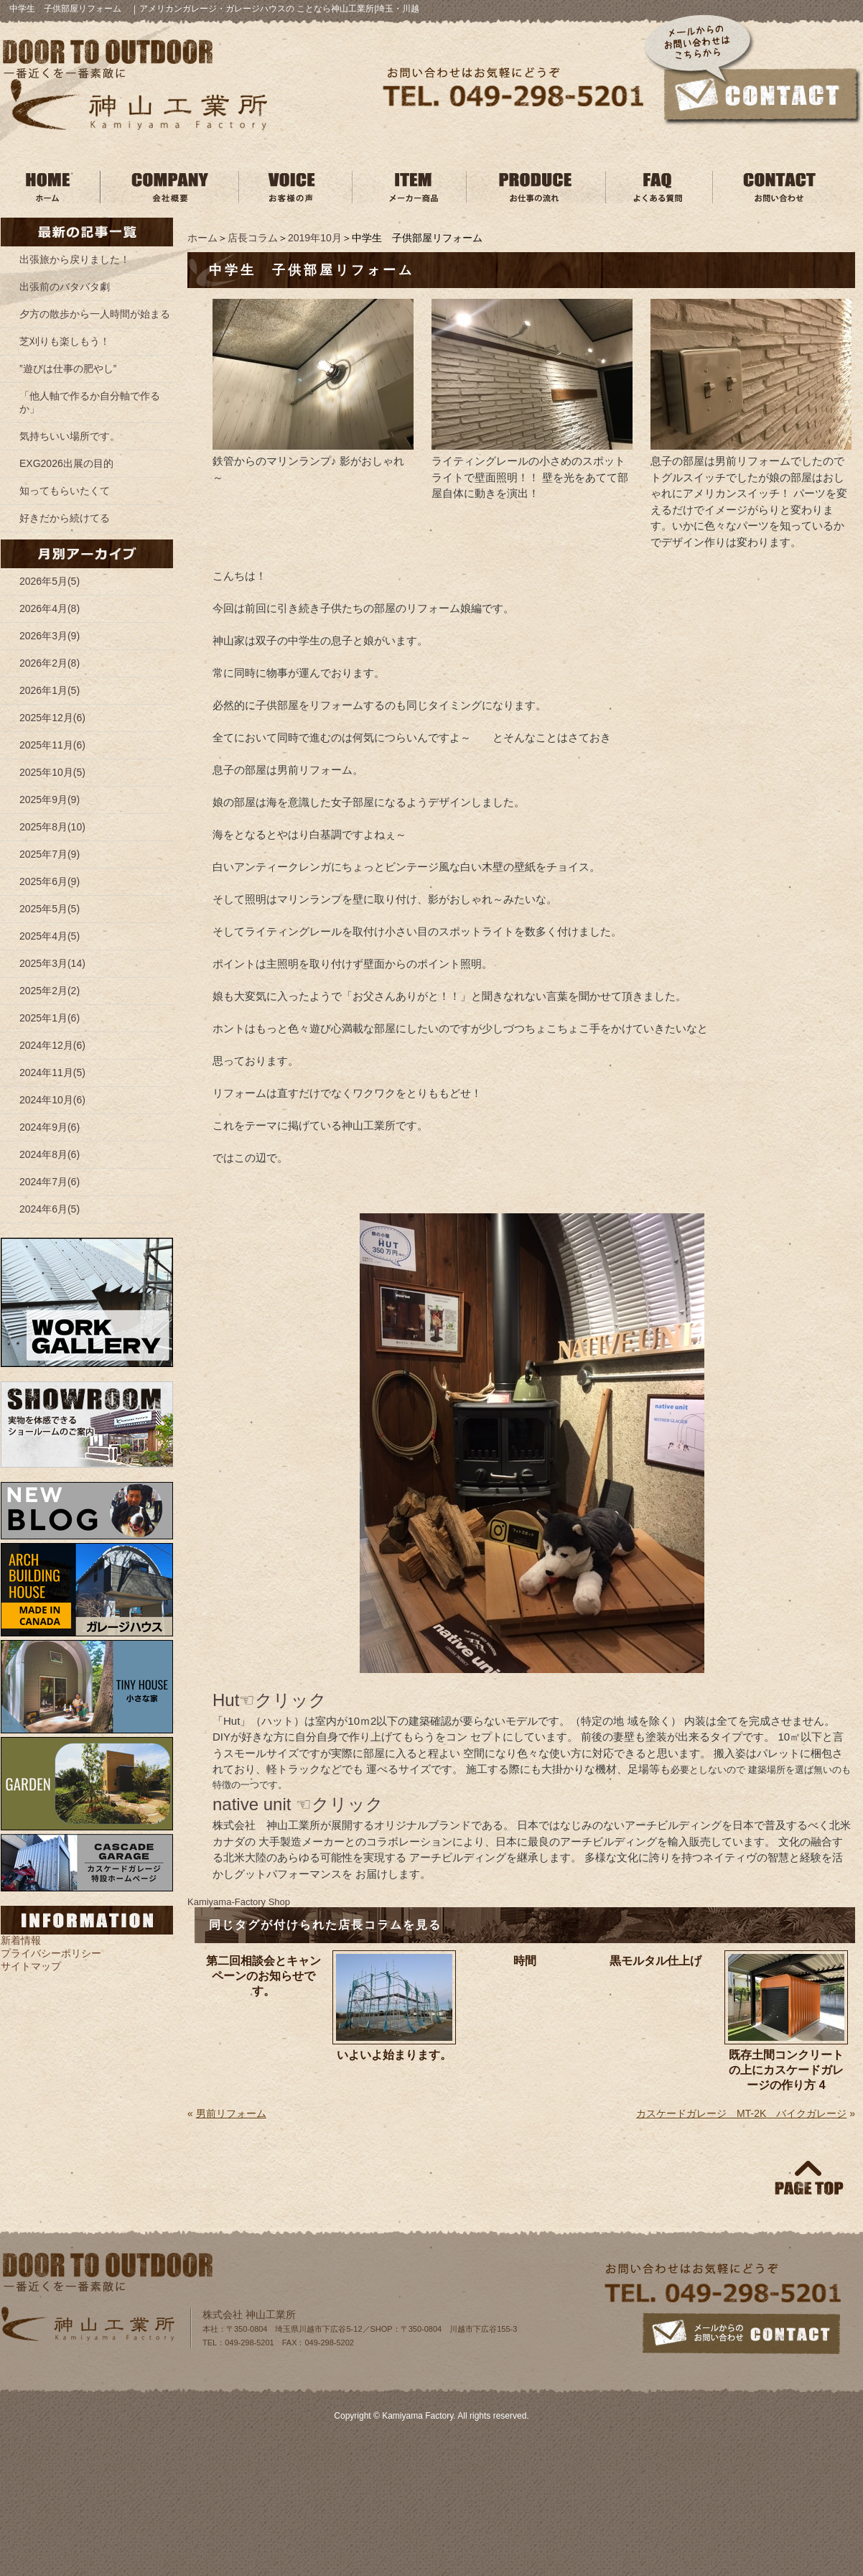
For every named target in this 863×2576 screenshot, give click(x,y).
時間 (524, 1961)
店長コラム (253, 238)
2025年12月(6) (52, 717)
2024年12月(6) (52, 1045)
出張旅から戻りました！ (74, 259)
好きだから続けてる (64, 518)
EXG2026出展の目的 (66, 463)
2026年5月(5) (49, 581)
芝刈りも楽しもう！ (64, 341)
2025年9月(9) (49, 799)
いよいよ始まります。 (394, 2055)
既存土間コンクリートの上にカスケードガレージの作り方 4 (786, 2070)
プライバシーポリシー (51, 1953)
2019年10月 (315, 238)
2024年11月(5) (52, 1072)
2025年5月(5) (49, 908)
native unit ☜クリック (298, 1804)
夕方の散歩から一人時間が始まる (94, 314)
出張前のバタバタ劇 (64, 286)
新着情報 (21, 1940)
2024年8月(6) (49, 1154)
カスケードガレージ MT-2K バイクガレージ (741, 2113)
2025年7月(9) (49, 854)
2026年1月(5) (49, 690)
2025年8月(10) (52, 827)
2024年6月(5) (49, 1209)
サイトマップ (31, 1966)
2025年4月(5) (49, 936)
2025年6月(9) (49, 881)
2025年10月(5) (52, 772)
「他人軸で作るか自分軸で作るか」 (89, 402)
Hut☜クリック (270, 1700)
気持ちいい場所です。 (69, 436)
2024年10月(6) (52, 1100)
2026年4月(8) (49, 608)
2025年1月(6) (49, 1018)
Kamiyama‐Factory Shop (238, 1901)
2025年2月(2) (49, 990)
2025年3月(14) (52, 963)
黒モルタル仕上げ (655, 1961)
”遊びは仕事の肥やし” (67, 368)
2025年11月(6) (52, 745)
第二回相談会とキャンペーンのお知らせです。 (263, 1976)
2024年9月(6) (49, 1127)
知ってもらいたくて (64, 490)
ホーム (202, 238)
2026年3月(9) (49, 635)
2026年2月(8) (49, 663)
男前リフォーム (231, 2113)
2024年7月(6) (49, 1181)
